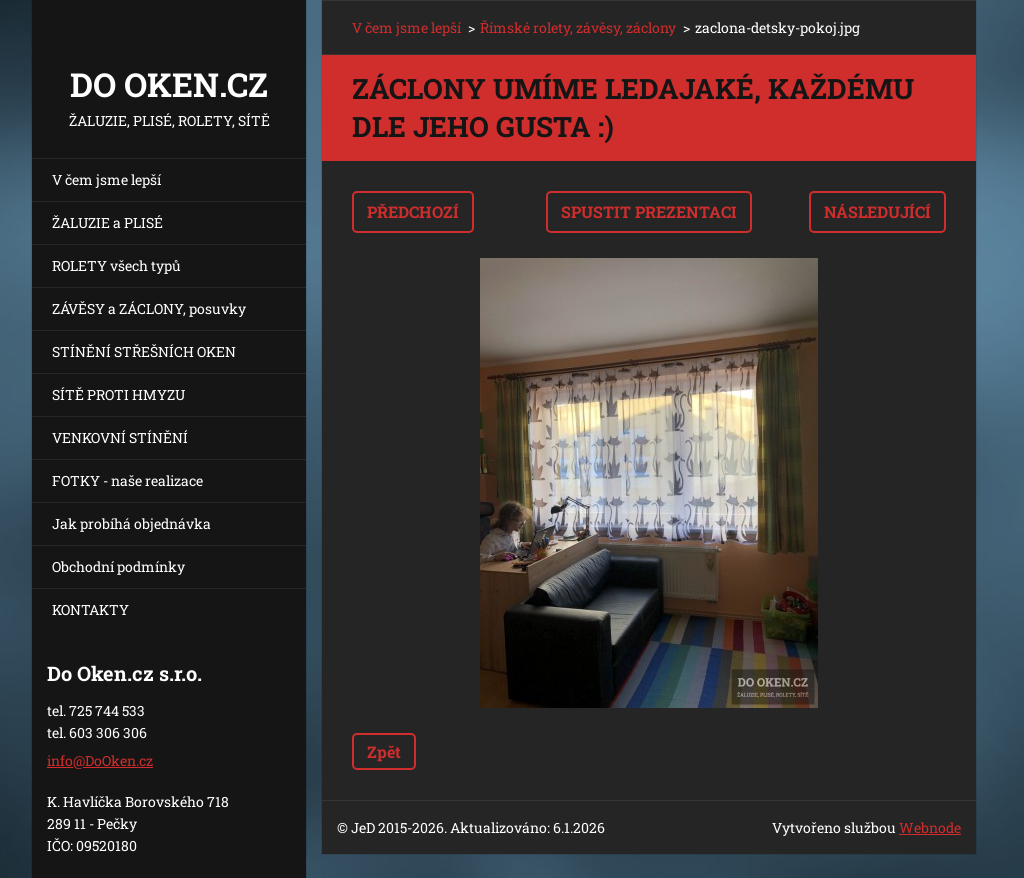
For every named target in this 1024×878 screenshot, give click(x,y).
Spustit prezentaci (649, 211)
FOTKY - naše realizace (127, 480)
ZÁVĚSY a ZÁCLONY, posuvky (149, 308)
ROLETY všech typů (116, 265)
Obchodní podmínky (118, 566)
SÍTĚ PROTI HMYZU (118, 394)
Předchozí (413, 211)
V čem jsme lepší (106, 179)
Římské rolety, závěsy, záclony (578, 27)
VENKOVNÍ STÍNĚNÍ (120, 437)
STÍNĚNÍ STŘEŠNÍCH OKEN (144, 351)
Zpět (384, 751)
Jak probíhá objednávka (131, 523)
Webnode (930, 827)
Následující (877, 211)
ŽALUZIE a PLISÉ (107, 222)
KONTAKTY (90, 609)
